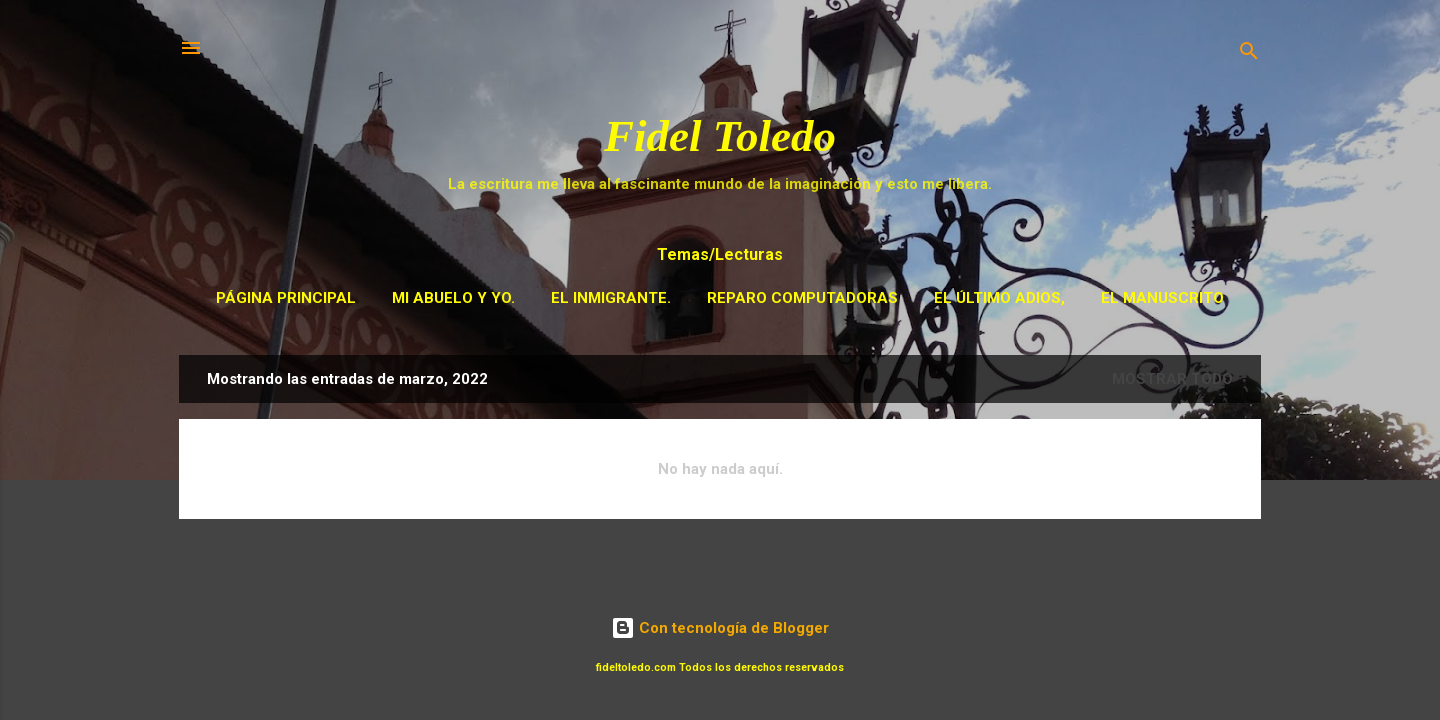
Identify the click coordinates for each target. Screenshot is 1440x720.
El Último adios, (999, 298)
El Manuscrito (1162, 298)
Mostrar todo (1172, 379)
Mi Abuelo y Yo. (453, 298)
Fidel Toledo (720, 136)
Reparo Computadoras (802, 298)
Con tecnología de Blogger (720, 628)
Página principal (286, 298)
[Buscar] (1249, 54)
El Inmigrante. (611, 298)
